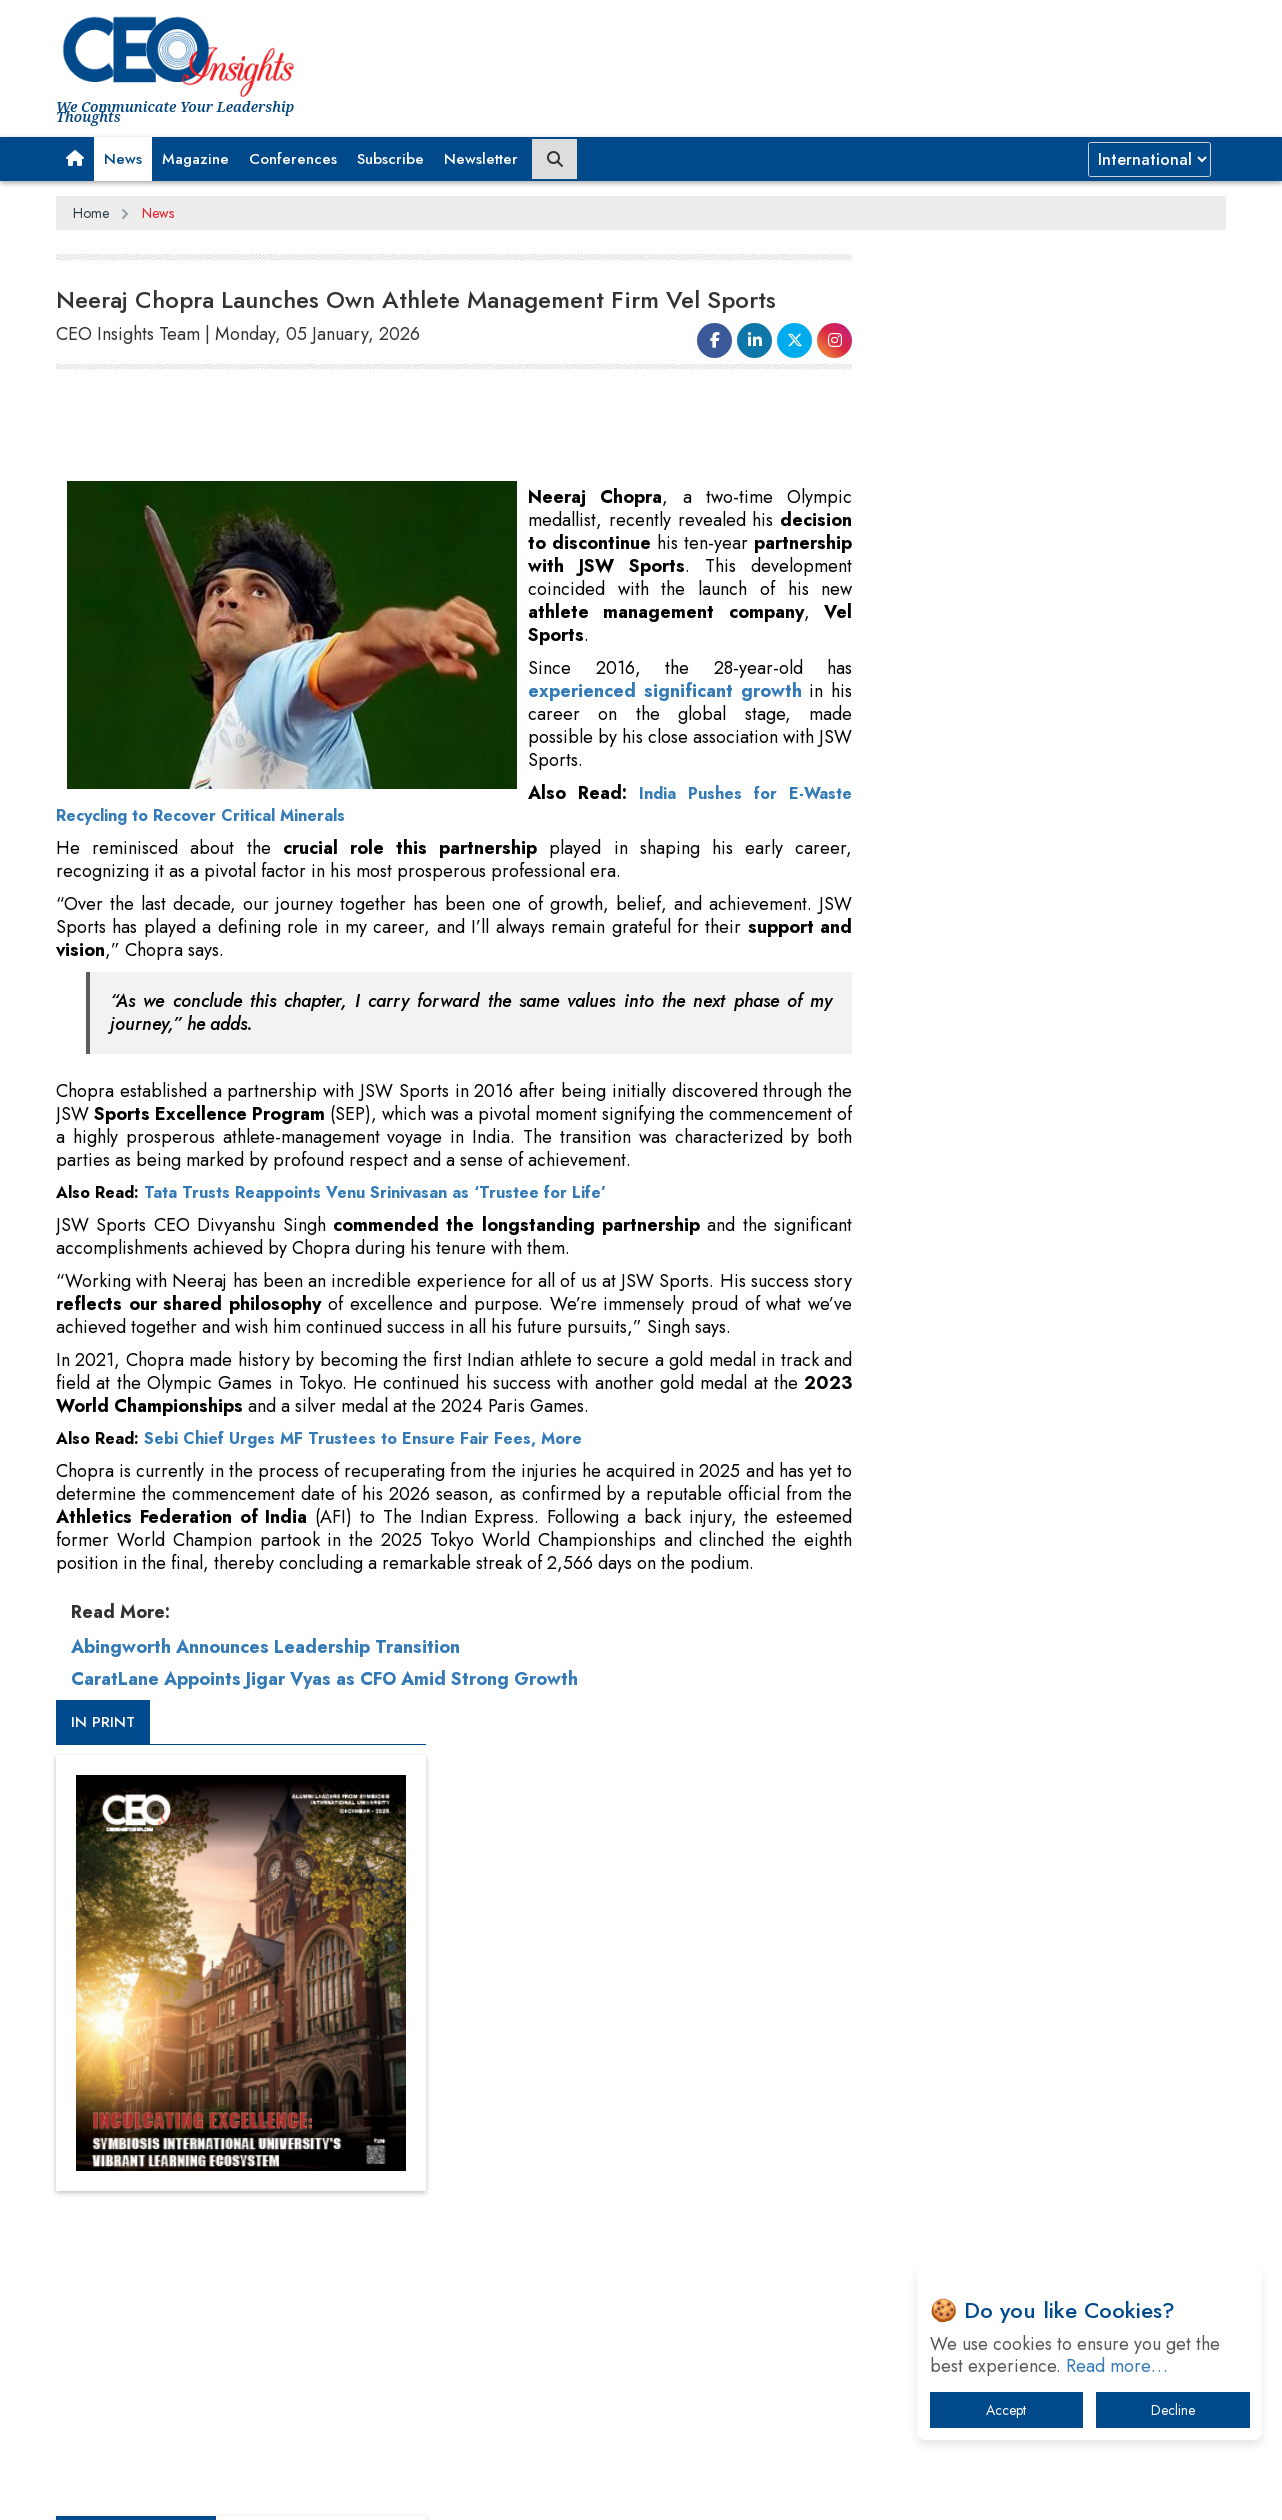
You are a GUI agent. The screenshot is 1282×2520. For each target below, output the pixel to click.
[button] (75, 159)
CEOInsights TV (936, 1083)
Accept (1006, 2410)
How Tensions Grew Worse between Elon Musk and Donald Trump (1039, 2194)
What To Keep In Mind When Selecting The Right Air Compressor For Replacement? (1042, 2070)
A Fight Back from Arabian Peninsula (1004, 1914)
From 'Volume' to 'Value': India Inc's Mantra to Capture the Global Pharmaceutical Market (1034, 1862)
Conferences (293, 159)
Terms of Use (415, 2489)
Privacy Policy (298, 2489)
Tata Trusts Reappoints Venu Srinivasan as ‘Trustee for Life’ (375, 1192)
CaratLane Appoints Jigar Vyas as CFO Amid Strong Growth (324, 1702)
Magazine (195, 159)
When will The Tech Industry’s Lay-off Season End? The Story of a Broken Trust (1048, 1966)
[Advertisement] (420, 426)
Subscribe (390, 159)
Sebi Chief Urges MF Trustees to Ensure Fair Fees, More (363, 1438)
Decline (1173, 2410)
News (123, 159)
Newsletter (481, 159)
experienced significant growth (665, 691)
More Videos (909, 1396)
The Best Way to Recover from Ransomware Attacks (1028, 2132)
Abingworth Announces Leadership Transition (265, 1670)
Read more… (1117, 2366)
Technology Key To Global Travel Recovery (1022, 2018)
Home (91, 213)
